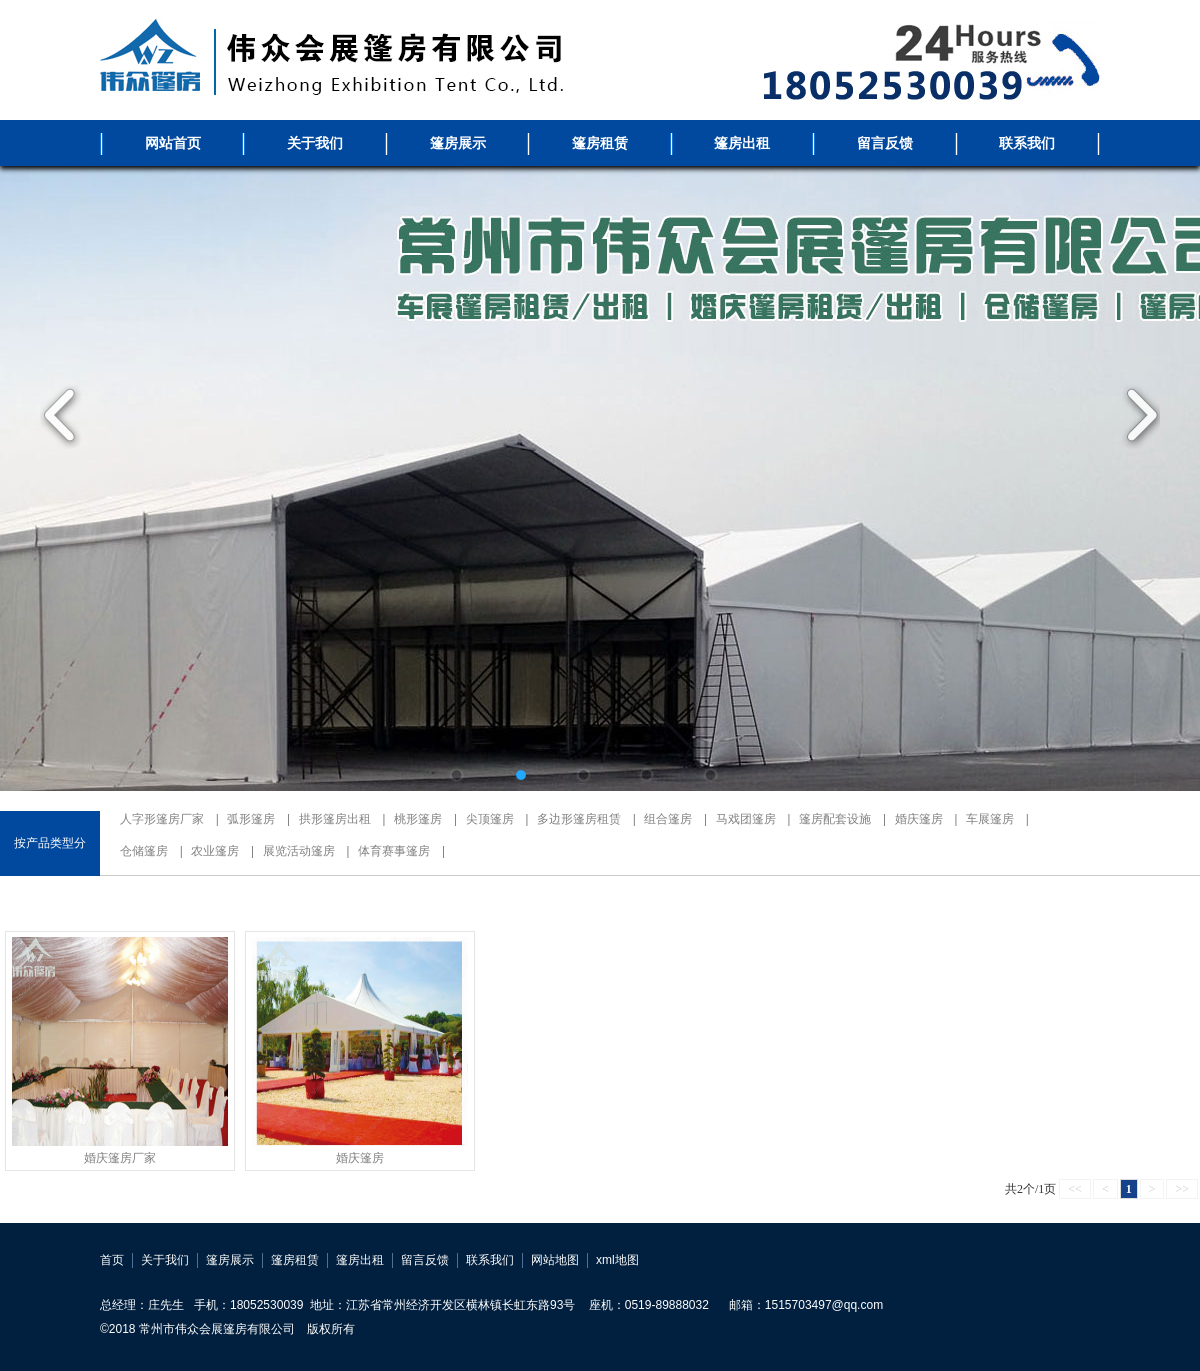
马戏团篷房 (746, 819)
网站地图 (555, 1260)
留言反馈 (885, 143)
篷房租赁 (600, 143)
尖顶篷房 (490, 819)
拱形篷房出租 (335, 819)
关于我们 (315, 143)
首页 (112, 1260)
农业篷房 (215, 851)
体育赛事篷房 (394, 851)
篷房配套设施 (835, 819)
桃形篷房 (418, 819)
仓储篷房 (144, 851)
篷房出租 (742, 143)
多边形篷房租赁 (579, 819)
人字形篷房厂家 (162, 819)
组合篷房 (668, 819)
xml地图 (617, 1260)
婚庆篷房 (919, 819)
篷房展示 (458, 143)
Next (1135, 415)
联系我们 (1027, 143)
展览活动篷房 (299, 851)
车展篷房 (990, 819)
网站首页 (173, 143)
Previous (65, 415)
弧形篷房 (251, 819)
